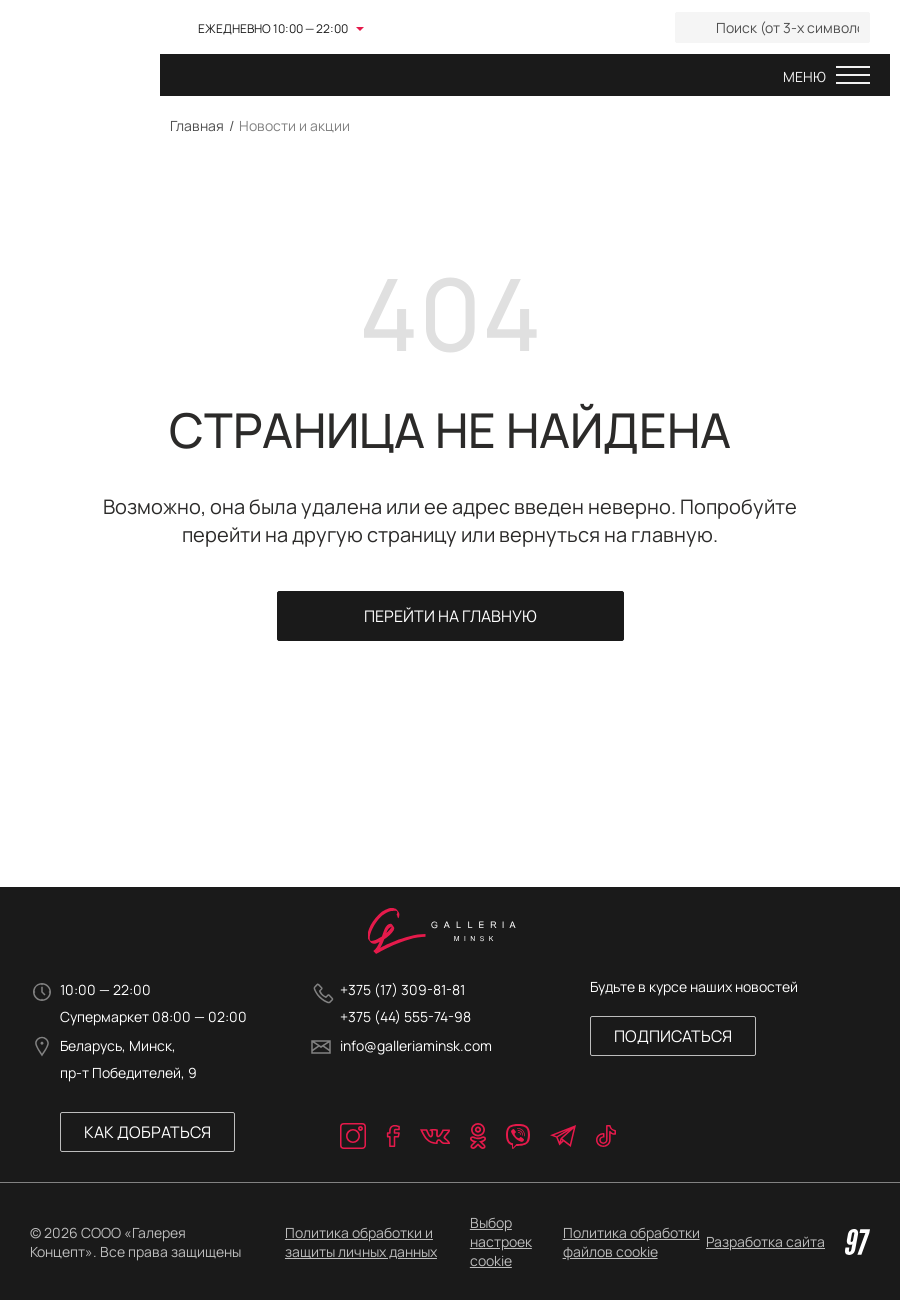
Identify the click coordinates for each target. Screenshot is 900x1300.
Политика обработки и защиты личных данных (361, 1242)
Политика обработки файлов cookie (631, 1242)
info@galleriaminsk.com (416, 1045)
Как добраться (147, 1132)
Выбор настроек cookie (501, 1241)
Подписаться (673, 1036)
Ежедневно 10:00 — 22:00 (273, 28)
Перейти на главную (450, 616)
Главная (197, 125)
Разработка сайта (788, 1242)
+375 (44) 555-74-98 (405, 1016)
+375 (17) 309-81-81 (402, 989)
